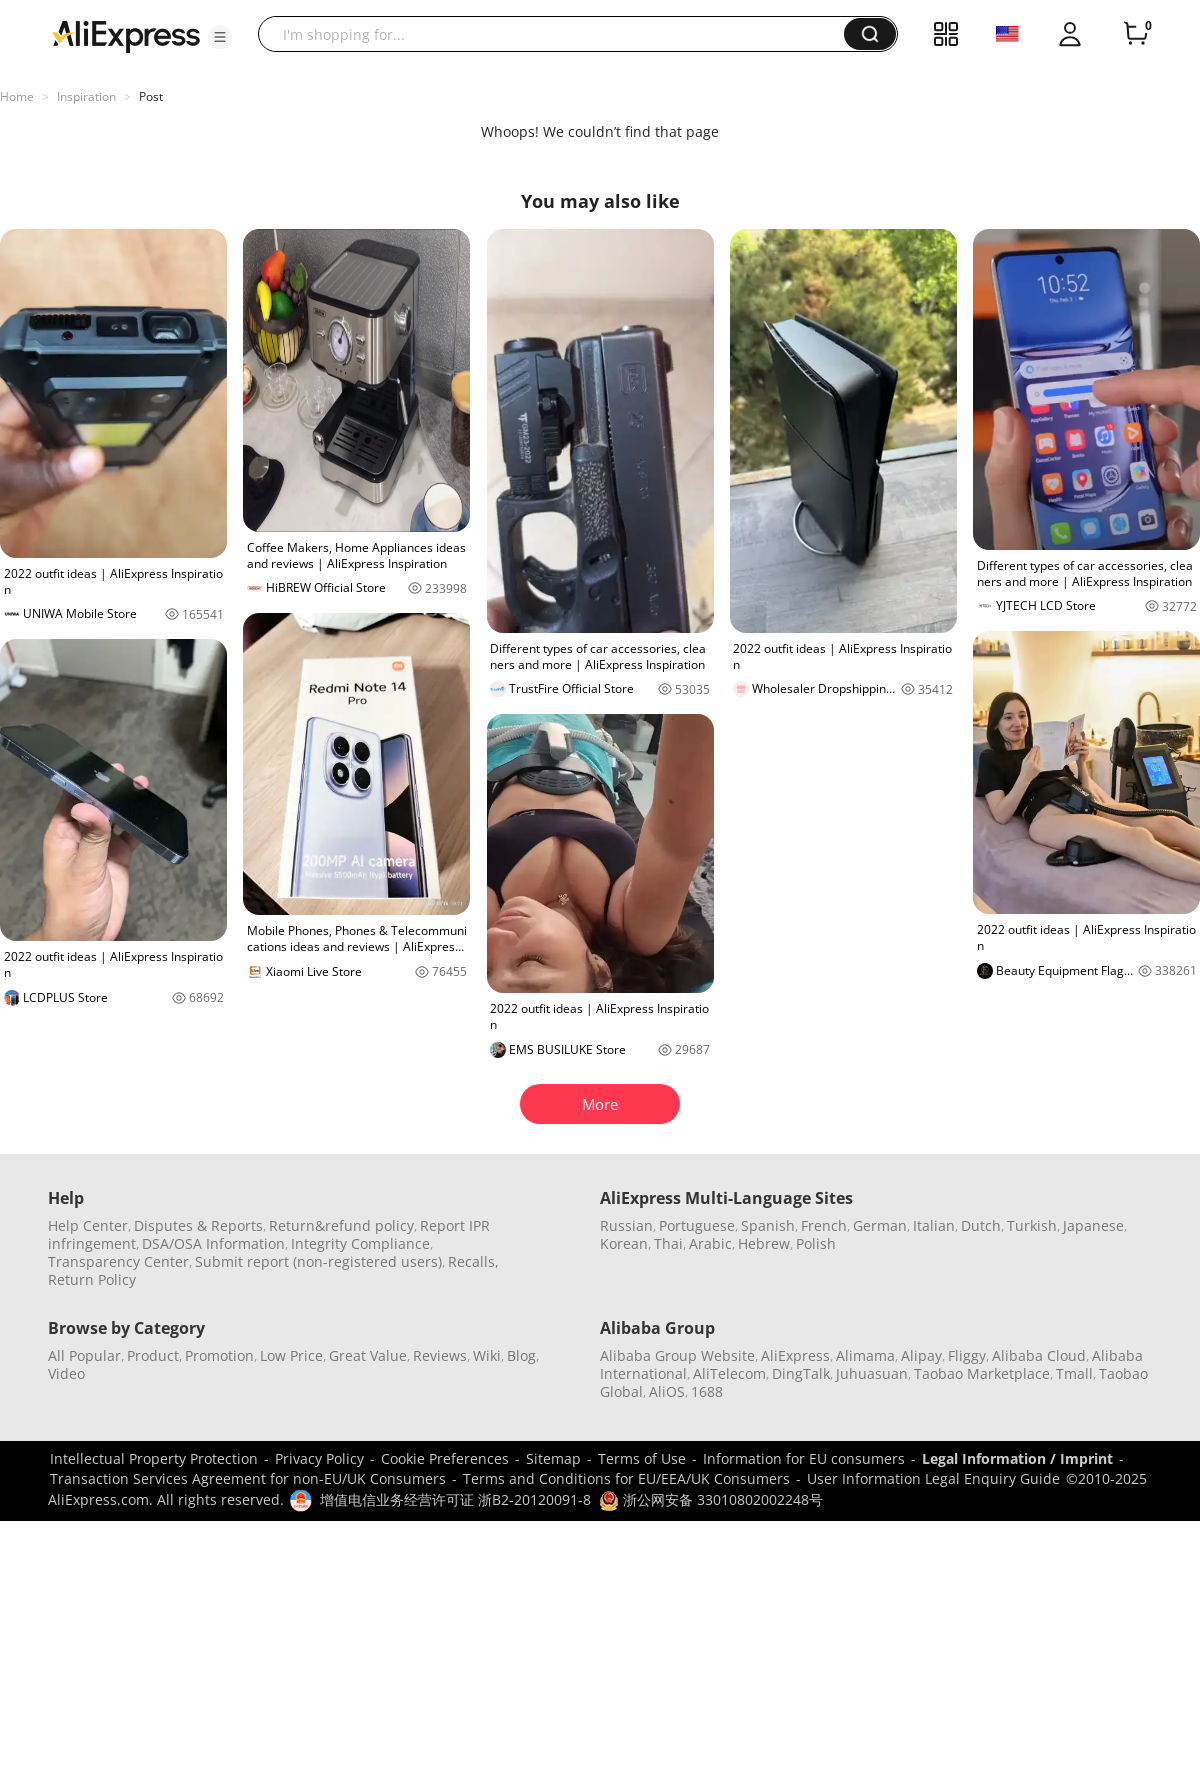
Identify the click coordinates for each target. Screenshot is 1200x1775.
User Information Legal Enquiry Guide (933, 1478)
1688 (707, 1391)
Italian (934, 1225)
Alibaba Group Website (677, 1355)
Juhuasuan (872, 1373)
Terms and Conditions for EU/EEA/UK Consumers (626, 1478)
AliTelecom (729, 1373)
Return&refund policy (341, 1225)
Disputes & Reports (198, 1225)
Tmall (1074, 1373)
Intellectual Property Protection (154, 1458)
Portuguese (697, 1225)
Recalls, (473, 1261)
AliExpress (795, 1355)
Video (66, 1373)
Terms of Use (642, 1458)
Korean (624, 1243)
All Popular (84, 1355)
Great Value (368, 1355)
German (880, 1225)
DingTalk (801, 1373)
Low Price (291, 1355)
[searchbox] (558, 34)
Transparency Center (118, 1261)
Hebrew (764, 1243)
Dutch (981, 1225)
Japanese (1093, 1225)
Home (17, 96)
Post (151, 96)
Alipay (921, 1355)
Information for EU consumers (804, 1458)
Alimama (865, 1355)
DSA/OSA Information (213, 1243)
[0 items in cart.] (1136, 34)
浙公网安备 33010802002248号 (711, 1499)
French (824, 1225)
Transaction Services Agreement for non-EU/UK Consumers (248, 1478)
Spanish (768, 1225)
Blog (521, 1355)
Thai (668, 1243)
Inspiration (86, 96)
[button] (220, 37)
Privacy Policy (319, 1458)
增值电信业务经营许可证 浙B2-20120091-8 (455, 1499)
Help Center (88, 1225)
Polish (816, 1243)
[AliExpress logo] (126, 35)
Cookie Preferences (445, 1458)
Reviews (440, 1355)
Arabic (710, 1243)
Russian (626, 1225)
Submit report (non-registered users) (318, 1261)
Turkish (1032, 1225)
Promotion (219, 1355)
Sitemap (553, 1458)
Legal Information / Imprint (1017, 1458)
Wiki (487, 1355)
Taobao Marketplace (982, 1373)
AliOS (667, 1391)
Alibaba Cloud (1039, 1355)
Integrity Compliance (360, 1243)
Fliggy (967, 1355)
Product (153, 1355)
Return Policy (92, 1279)
